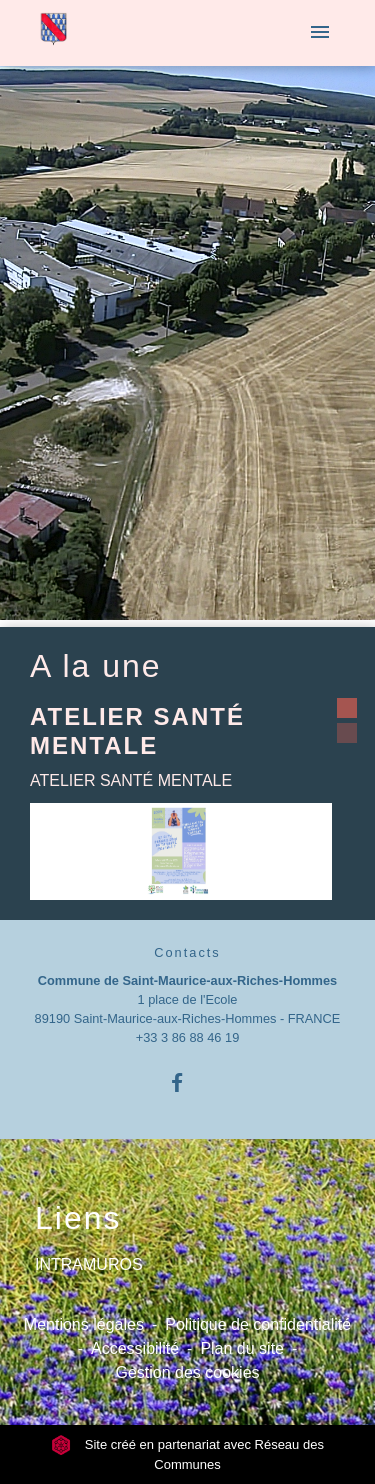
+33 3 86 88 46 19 (188, 1037)
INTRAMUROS (89, 1264)
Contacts (187, 952)
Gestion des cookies (187, 1372)
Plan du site (242, 1348)
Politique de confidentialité (258, 1324)
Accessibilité (135, 1348)
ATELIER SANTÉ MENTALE (137, 731)
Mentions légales (84, 1324)
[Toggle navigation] (320, 33)
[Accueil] (53, 33)
